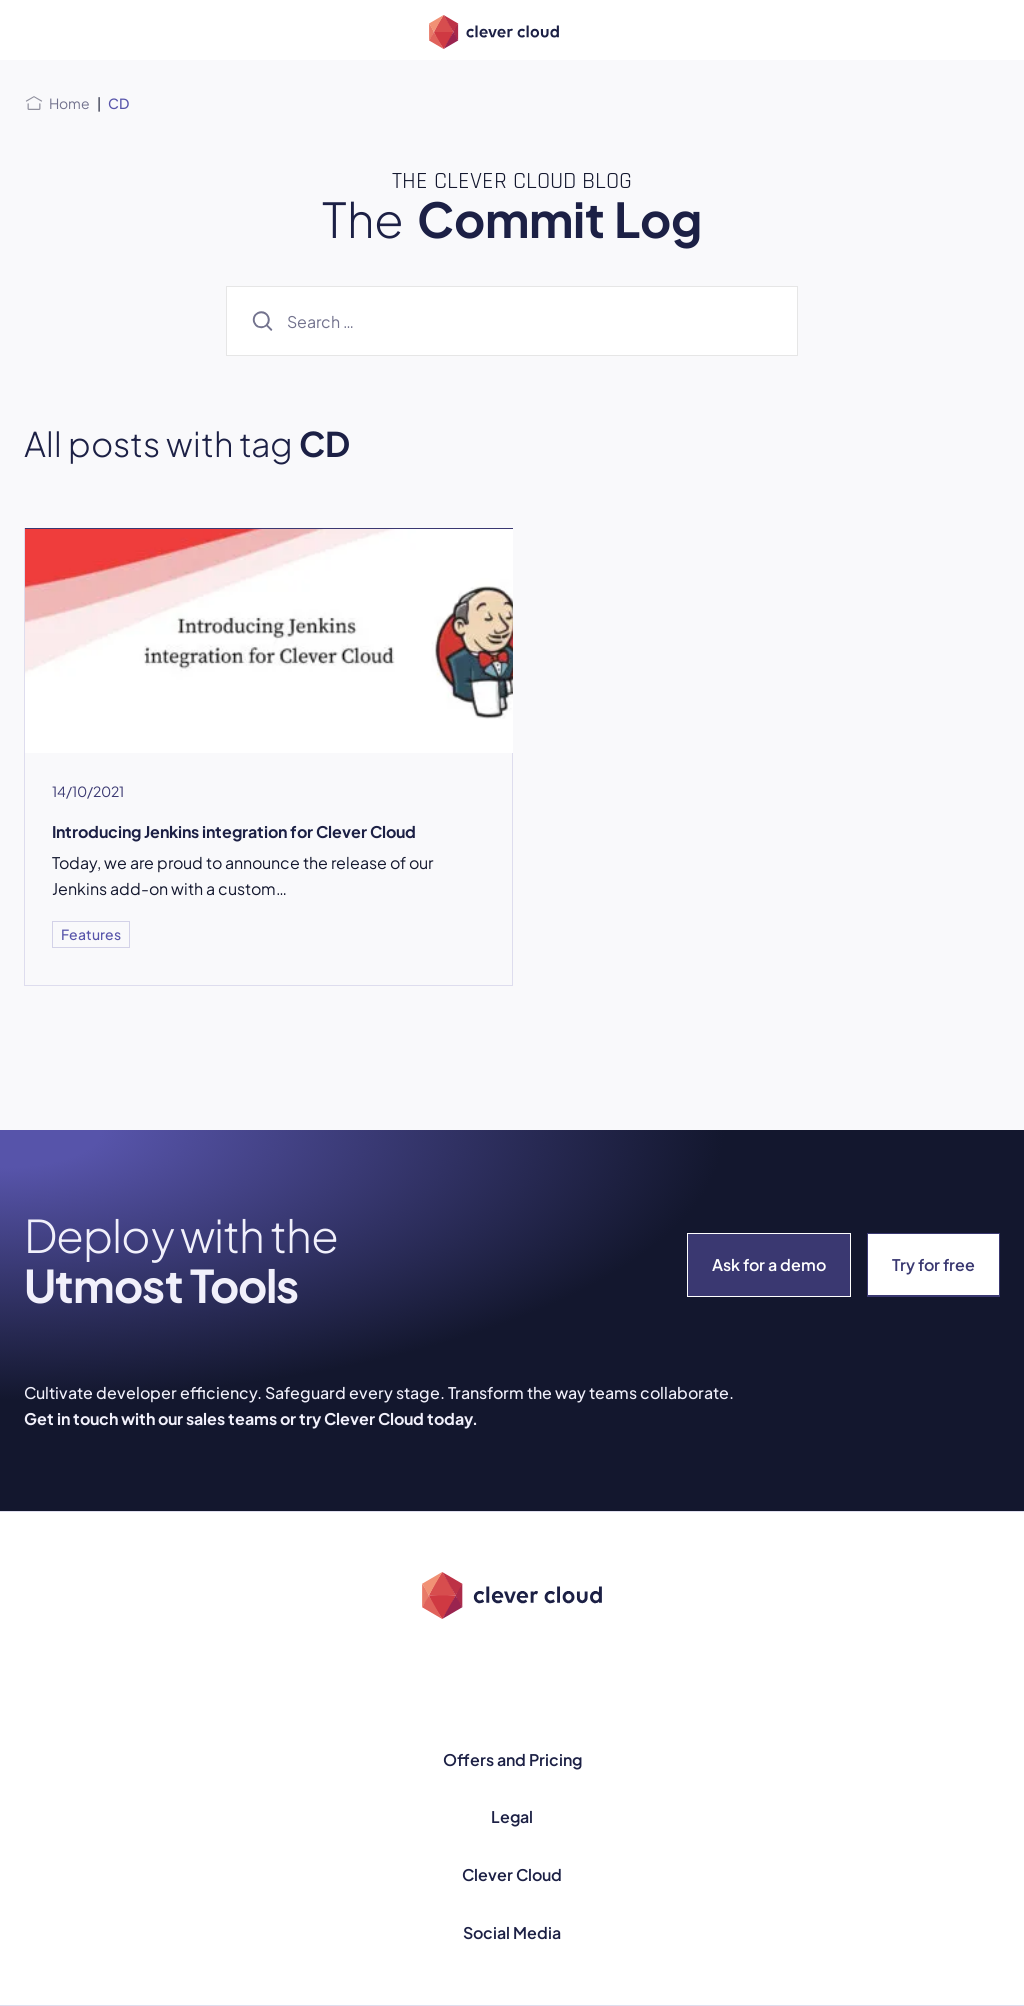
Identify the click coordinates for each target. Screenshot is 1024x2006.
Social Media (512, 1932)
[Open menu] (36, 30)
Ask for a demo (769, 1264)
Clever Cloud (512, 1874)
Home (69, 103)
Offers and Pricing (512, 1759)
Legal (512, 1816)
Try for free (933, 1264)
